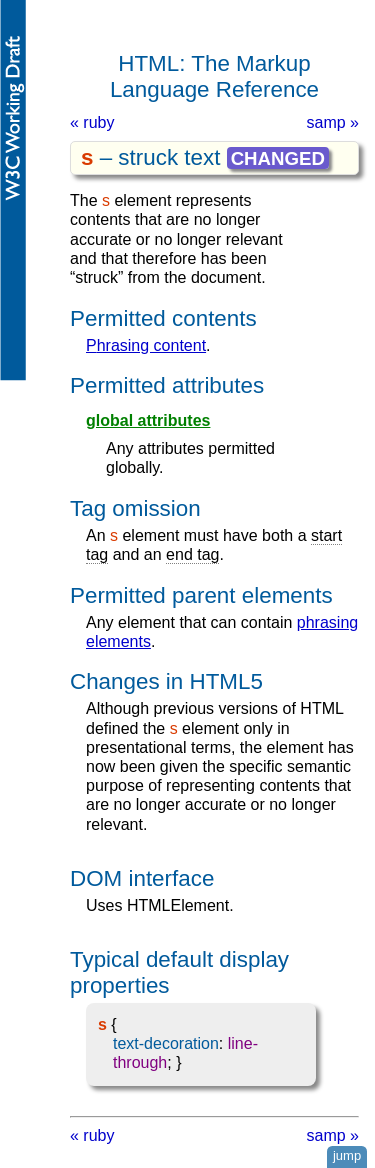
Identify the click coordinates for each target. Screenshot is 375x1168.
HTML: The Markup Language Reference (214, 76)
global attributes (148, 420)
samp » (333, 122)
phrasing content (146, 345)
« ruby (92, 122)
